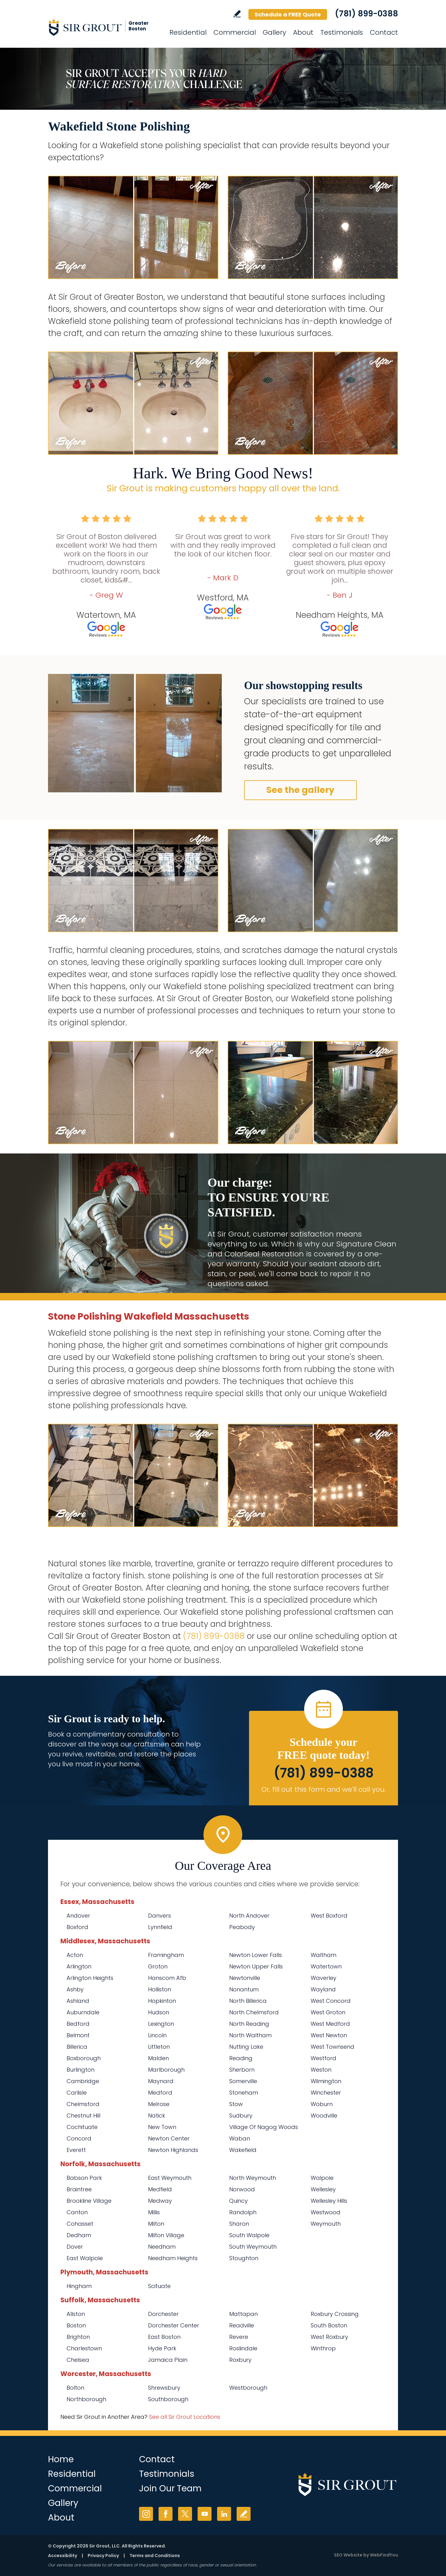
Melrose (158, 2104)
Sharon (239, 2224)
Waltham (323, 1955)
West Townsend (332, 2047)
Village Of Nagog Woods (263, 2127)
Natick (156, 2115)
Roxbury (240, 2360)
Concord (79, 2138)
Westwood (325, 2212)
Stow (236, 2104)
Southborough (168, 2399)
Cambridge (83, 2081)
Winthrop (323, 2348)
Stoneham (243, 2092)
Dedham (79, 2235)
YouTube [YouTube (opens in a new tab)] (205, 2514)
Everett (76, 2150)
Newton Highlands (173, 2150)
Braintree (79, 2189)
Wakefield (242, 2150)
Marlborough (166, 2070)
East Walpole (85, 2258)
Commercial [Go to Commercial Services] (234, 32)
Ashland (78, 2001)
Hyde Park (162, 2348)
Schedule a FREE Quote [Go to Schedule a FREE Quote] (288, 14)
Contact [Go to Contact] (384, 32)
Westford (323, 2058)
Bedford (78, 2024)
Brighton (78, 2337)
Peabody (242, 1927)
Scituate (159, 2286)
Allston (76, 2314)
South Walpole (249, 2235)
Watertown (326, 1966)
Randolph (242, 2212)
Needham (162, 2247)
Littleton (159, 2047)
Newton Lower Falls (255, 1955)
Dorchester (163, 2314)
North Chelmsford (254, 2012)
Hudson (158, 2012)
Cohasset (80, 2224)
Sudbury (240, 2115)
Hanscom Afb (167, 1978)
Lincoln (157, 2035)
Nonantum (244, 1989)
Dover (75, 2247)
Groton (158, 1966)
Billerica (77, 2047)
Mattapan (243, 2314)
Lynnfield (160, 1927)
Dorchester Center (173, 2325)
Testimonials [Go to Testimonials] (341, 32)
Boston (76, 2325)
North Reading (249, 2024)
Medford (160, 2092)
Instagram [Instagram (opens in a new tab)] (146, 2514)
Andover (78, 1915)
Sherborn (242, 2070)
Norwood (242, 2189)
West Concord (331, 2001)
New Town (162, 2127)
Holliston (159, 1989)
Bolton (75, 2388)
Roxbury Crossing (335, 2314)
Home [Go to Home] (61, 2459)
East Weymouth (169, 2178)
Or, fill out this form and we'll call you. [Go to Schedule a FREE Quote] (323, 1789)
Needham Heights (173, 2258)
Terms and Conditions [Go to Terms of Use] (154, 2555)
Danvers (159, 1915)
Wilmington (326, 2081)
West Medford (330, 2024)
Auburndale (83, 2012)
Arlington (79, 1966)
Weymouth (326, 2224)
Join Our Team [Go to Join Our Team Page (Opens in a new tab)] (170, 2488)
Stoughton (243, 2258)
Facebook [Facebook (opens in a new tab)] (166, 2514)
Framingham (166, 1955)
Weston (321, 2070)
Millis (154, 2212)
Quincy (238, 2201)
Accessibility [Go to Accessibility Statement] (62, 2555)
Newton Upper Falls (256, 1966)
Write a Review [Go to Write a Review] (237, 13)
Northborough (86, 2399)
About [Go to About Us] (303, 32)
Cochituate (82, 2127)
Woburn (322, 2104)
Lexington (161, 2024)
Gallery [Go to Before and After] (274, 32)
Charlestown (84, 2348)
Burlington (80, 2070)
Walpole (322, 2178)
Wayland (323, 1989)
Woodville (324, 2115)
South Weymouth (253, 2247)
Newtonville (244, 1978)
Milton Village (166, 2235)
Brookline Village (89, 2201)
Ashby (75, 1989)
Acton (75, 1955)
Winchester (326, 2092)
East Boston (164, 2337)
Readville (241, 2325)
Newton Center (169, 2138)
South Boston (329, 2325)
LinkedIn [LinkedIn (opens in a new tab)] (224, 2514)
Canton (77, 2212)
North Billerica (248, 2001)
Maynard (160, 2081)
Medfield (160, 2189)
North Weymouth (252, 2178)
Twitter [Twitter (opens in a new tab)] (185, 2514)
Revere (238, 2337)
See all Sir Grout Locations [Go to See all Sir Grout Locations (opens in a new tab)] (184, 2417)
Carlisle (77, 2092)
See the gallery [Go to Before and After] (300, 790)
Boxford (77, 1927)
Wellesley (323, 2189)
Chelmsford (83, 2104)
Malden (158, 2058)
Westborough (248, 2388)
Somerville (243, 2081)
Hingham (79, 2286)
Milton (156, 2224)
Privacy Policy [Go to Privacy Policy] (103, 2555)
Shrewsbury (164, 2388)
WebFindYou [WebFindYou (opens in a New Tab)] (384, 2555)
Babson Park (84, 2178)
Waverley (323, 1978)
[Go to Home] (104, 27)
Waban (239, 2138)
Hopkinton (162, 2001)
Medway (160, 2201)
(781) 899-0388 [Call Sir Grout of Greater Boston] (366, 13)
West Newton (329, 2035)
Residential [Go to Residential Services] (188, 32)
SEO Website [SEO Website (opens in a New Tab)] (348, 2555)
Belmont (78, 2035)
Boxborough (84, 2058)
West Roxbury (329, 2337)
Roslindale (243, 2348)
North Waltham (250, 2035)
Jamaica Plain (167, 2360)
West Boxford (329, 1915)
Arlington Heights (90, 1978)
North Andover (249, 1915)
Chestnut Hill (83, 2115)
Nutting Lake (246, 2047)
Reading (240, 2058)
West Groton (328, 2012)
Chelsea (78, 2360)
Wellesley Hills (329, 2201)
